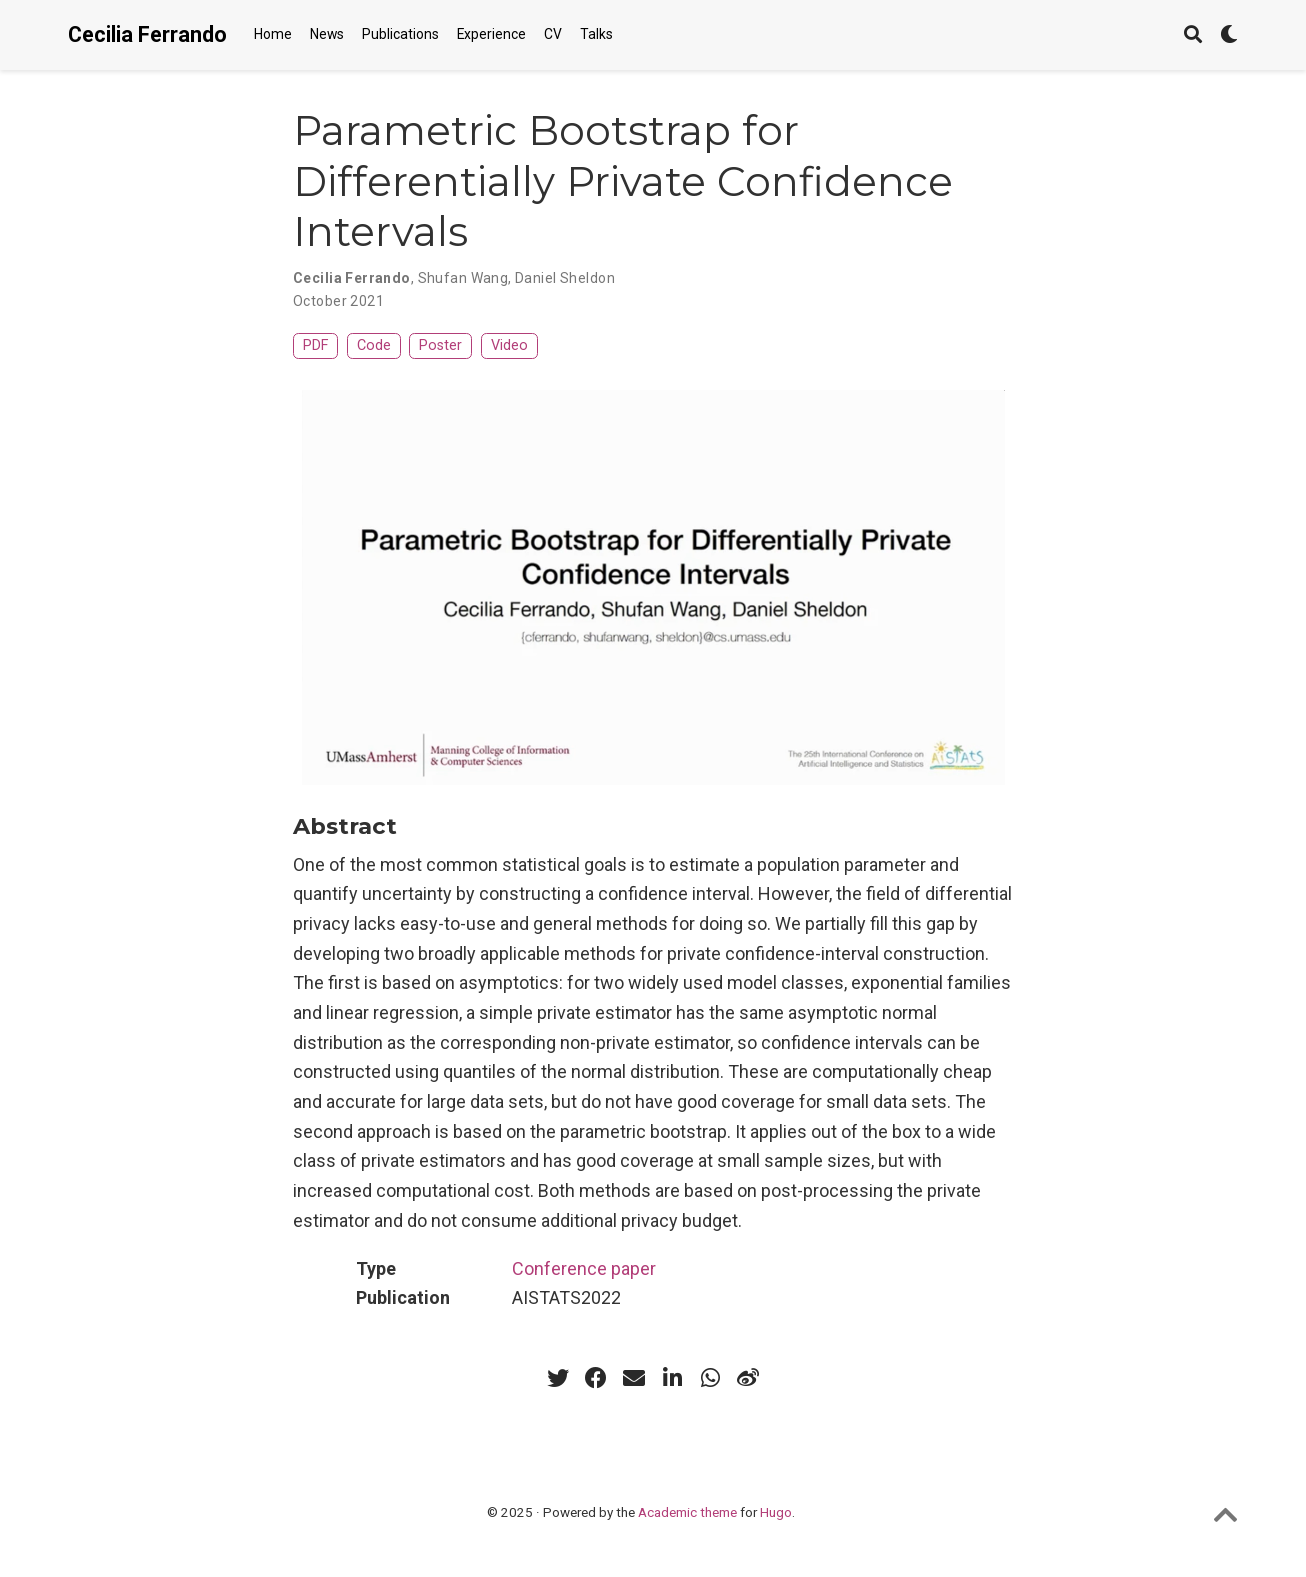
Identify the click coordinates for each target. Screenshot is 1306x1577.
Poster (440, 345)
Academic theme (687, 1512)
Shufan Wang (463, 278)
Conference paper (584, 1268)
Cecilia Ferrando (147, 34)
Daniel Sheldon (565, 278)
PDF (315, 345)
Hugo (776, 1512)
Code (374, 345)
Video (509, 345)
